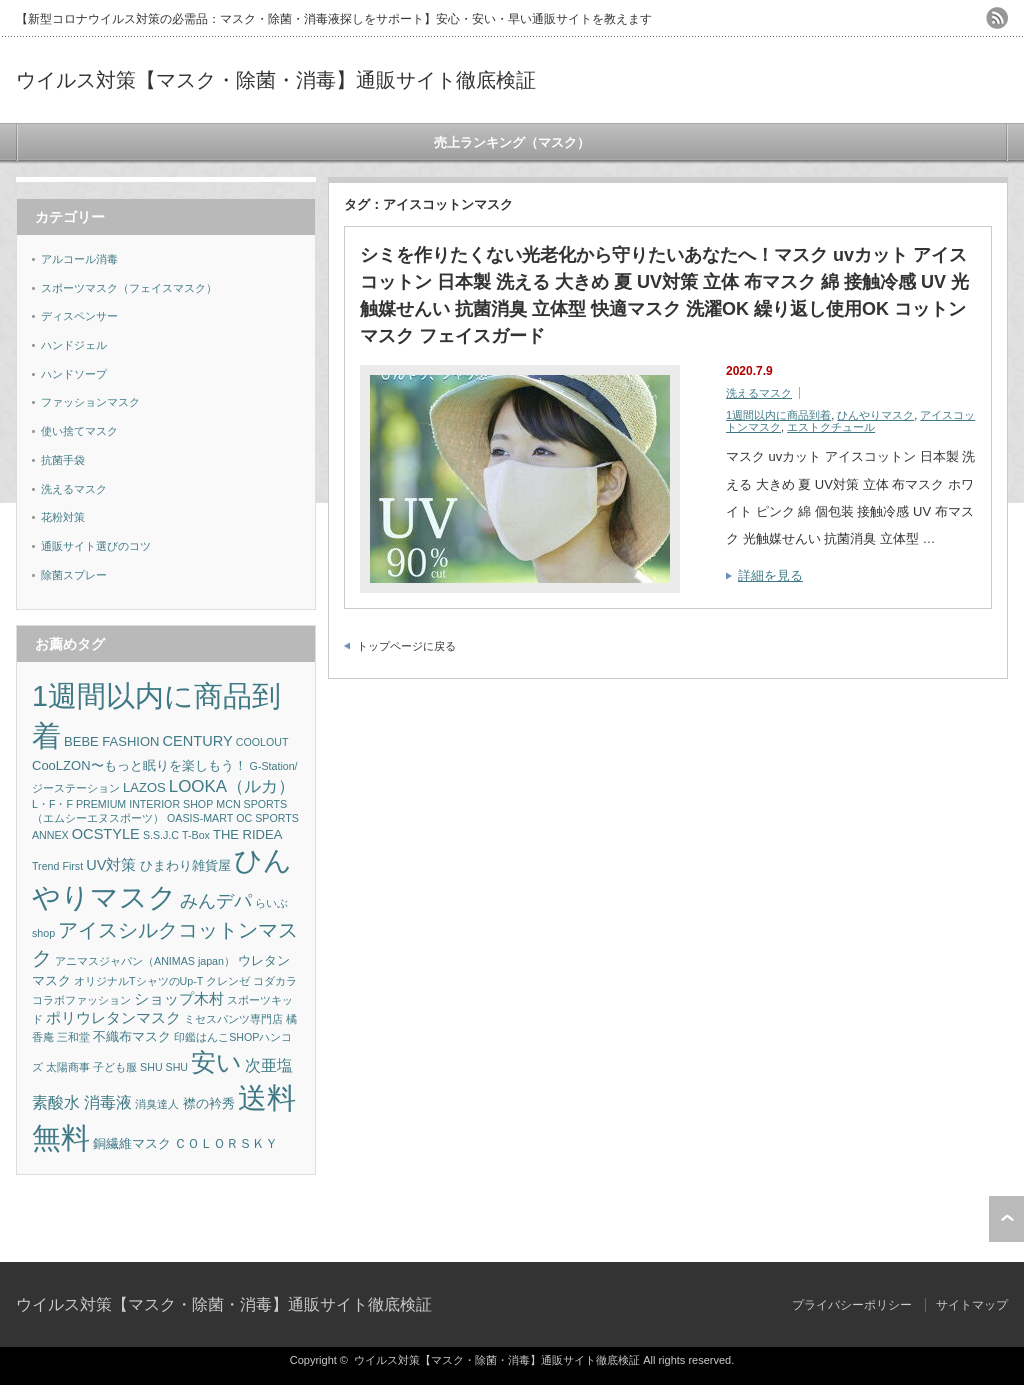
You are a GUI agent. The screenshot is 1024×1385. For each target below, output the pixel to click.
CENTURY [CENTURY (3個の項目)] (198, 741)
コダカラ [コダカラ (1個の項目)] (275, 981)
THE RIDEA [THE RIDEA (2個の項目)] (247, 834)
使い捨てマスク (79, 431)
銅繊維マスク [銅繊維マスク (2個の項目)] (132, 1143)
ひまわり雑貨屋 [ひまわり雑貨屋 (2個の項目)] (185, 865)
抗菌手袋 (63, 460)
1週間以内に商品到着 (778, 415)
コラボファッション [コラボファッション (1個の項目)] (81, 1000)
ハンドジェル (74, 345)
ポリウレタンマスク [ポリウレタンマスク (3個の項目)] (113, 1018)
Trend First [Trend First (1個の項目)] (57, 866)
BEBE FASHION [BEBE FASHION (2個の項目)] (111, 741)
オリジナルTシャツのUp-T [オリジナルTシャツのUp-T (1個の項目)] (138, 981)
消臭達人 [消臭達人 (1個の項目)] (157, 1104)
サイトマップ (972, 1305)
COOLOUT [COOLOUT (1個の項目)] (262, 742)
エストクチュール (831, 427)
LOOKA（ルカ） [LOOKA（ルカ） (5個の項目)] (232, 786)
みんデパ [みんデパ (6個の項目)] (216, 901)
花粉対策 (63, 517)
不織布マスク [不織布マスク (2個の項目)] (132, 1036)
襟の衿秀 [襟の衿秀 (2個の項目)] (209, 1103)
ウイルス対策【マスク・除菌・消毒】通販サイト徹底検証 (276, 80)
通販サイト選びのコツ (96, 546)
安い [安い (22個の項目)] (216, 1062)
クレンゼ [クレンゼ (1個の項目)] (228, 981)
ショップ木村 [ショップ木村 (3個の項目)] (179, 999)
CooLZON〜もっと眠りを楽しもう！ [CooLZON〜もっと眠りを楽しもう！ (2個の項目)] (139, 765)
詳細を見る (770, 575)
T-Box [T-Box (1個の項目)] (196, 835)
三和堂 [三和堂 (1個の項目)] (73, 1037)
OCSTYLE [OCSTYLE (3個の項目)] (106, 834)
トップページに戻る (406, 646)
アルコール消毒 (79, 259)
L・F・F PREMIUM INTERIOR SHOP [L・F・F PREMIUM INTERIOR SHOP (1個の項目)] (122, 804)
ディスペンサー (79, 316)
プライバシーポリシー (852, 1305)
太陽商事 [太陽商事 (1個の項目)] (68, 1067)
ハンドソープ (74, 374)
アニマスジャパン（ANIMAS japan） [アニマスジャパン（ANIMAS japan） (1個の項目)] (145, 961)
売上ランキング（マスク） (512, 142)
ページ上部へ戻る (1006, 1219)
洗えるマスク (759, 393)
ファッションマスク (90, 402)
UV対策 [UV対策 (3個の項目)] (111, 865)
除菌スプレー (74, 575)
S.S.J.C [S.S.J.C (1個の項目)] (161, 835)
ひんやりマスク (875, 415)
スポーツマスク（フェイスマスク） (129, 288)
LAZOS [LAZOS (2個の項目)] (144, 787)
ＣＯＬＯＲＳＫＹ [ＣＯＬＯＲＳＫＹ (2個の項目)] (226, 1143)
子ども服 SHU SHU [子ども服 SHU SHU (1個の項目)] (140, 1067)
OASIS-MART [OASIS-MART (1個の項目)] (200, 818)
